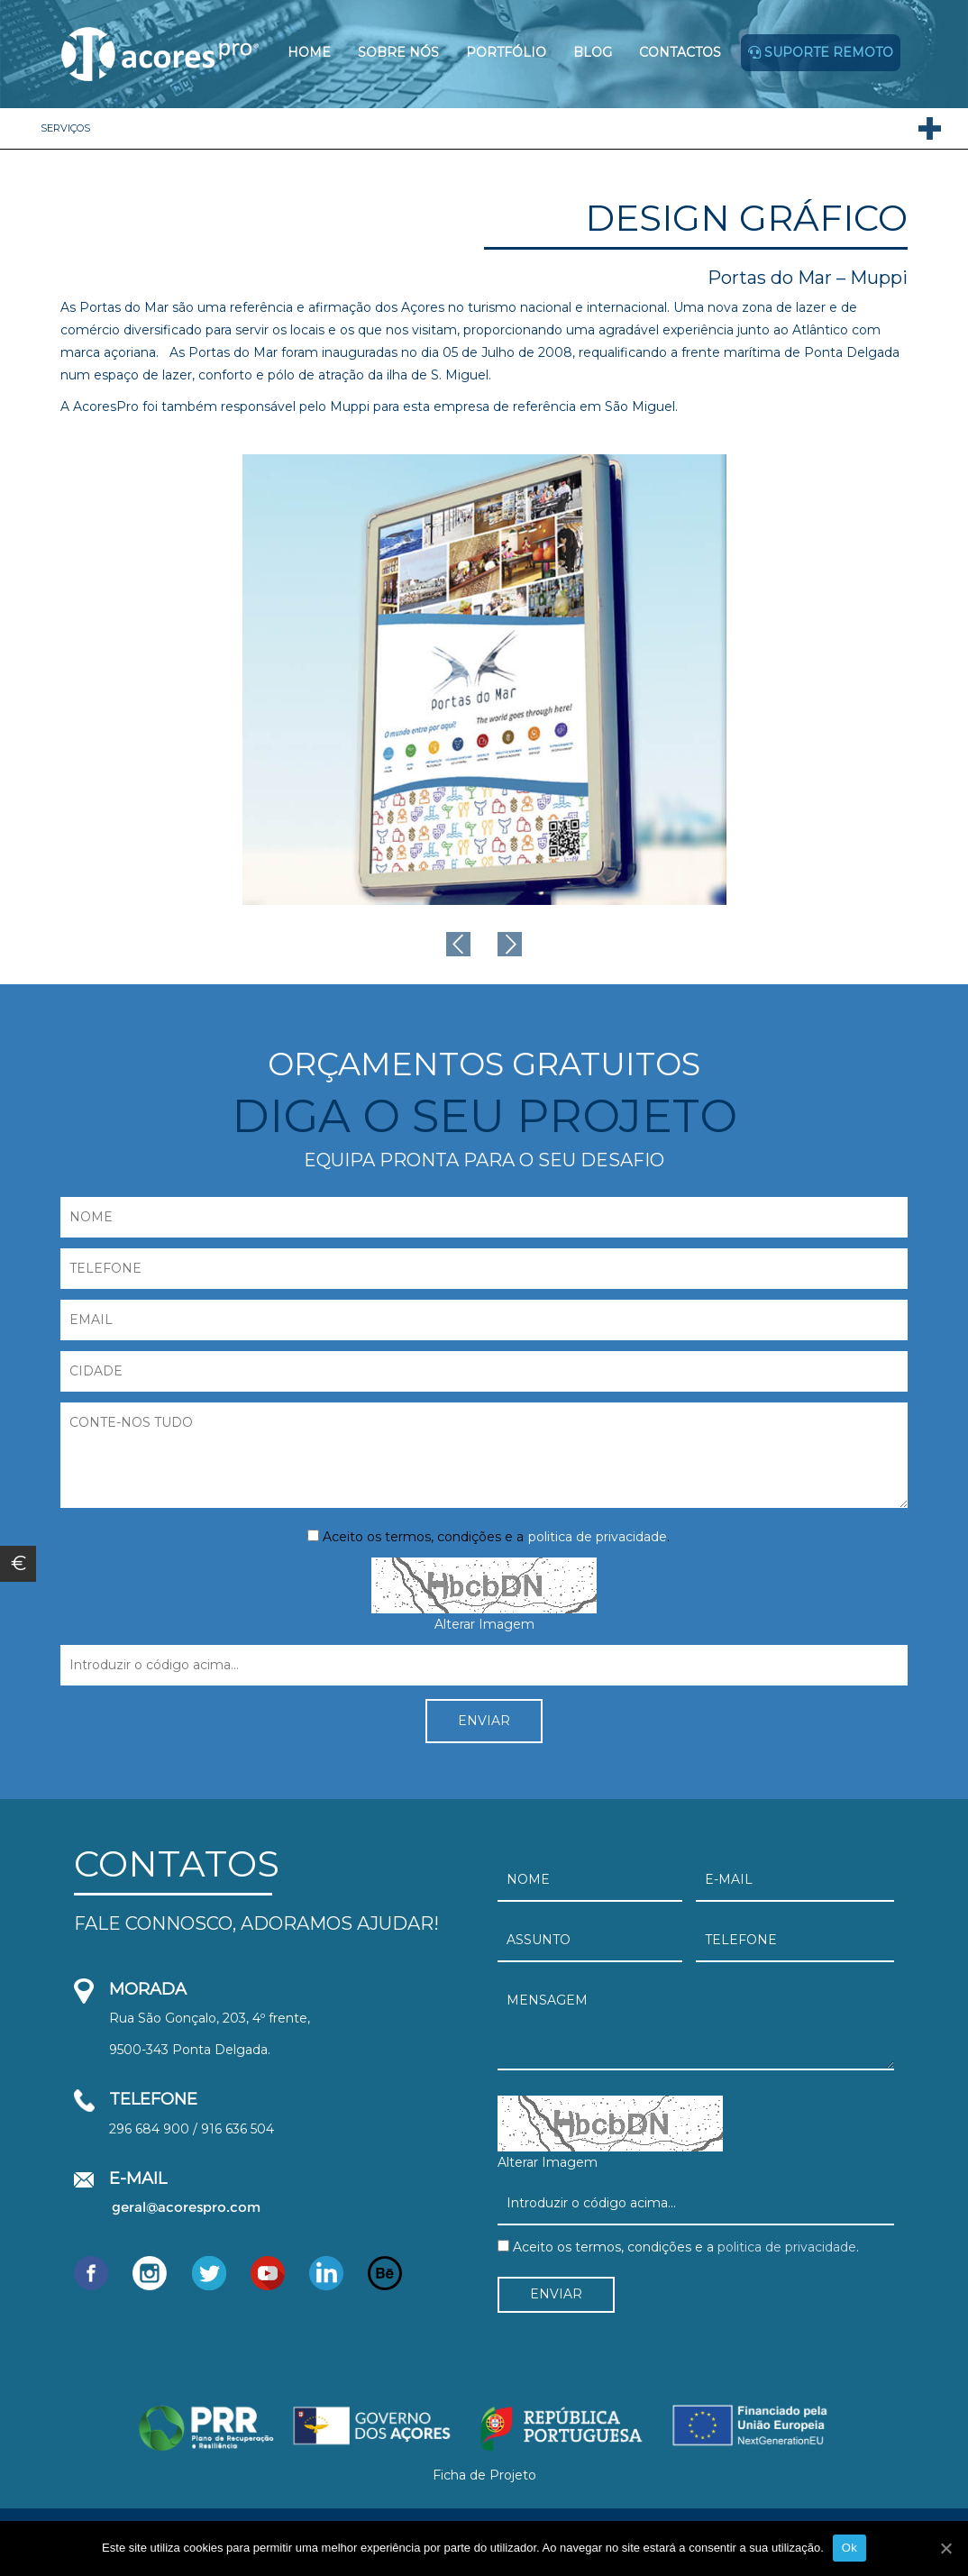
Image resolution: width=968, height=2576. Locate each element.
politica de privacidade (597, 1537)
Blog (592, 52)
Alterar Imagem (484, 1624)
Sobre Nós (398, 52)
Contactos (680, 52)
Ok (849, 2547)
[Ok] (945, 2548)
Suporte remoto (820, 52)
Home (309, 52)
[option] (484, 679)
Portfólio (506, 52)
